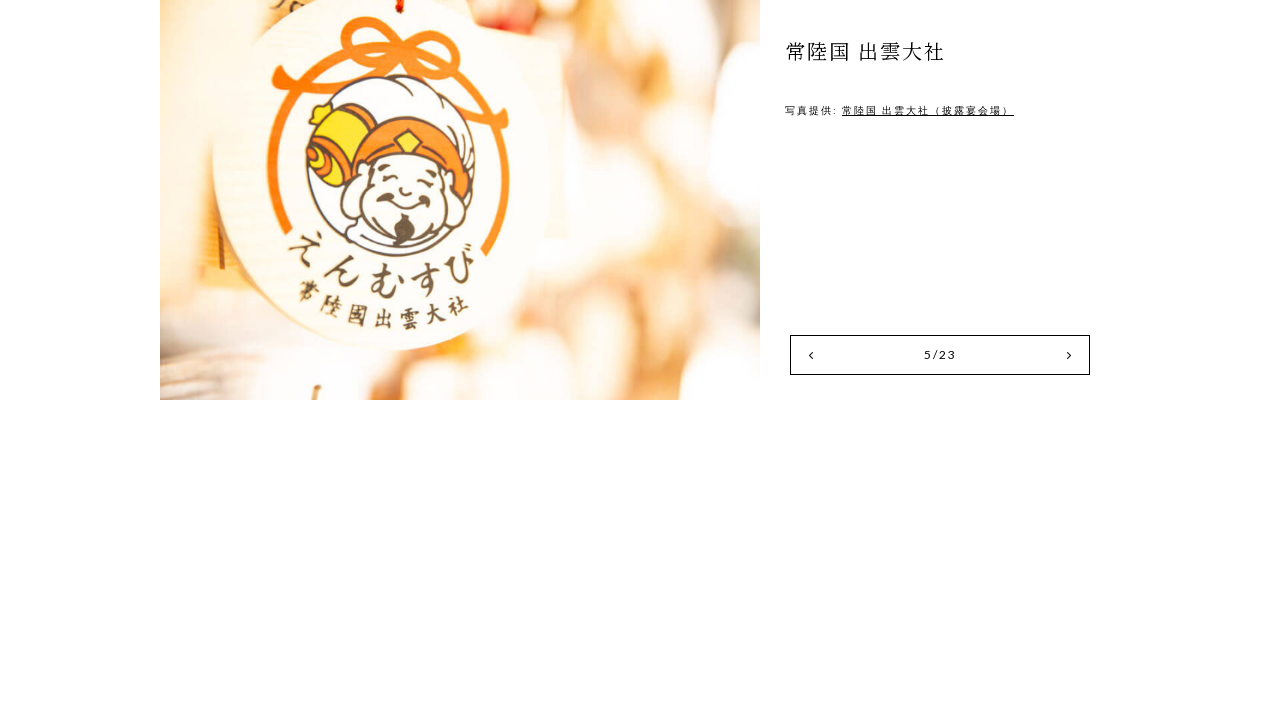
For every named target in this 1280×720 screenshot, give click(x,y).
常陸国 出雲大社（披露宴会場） (928, 110)
